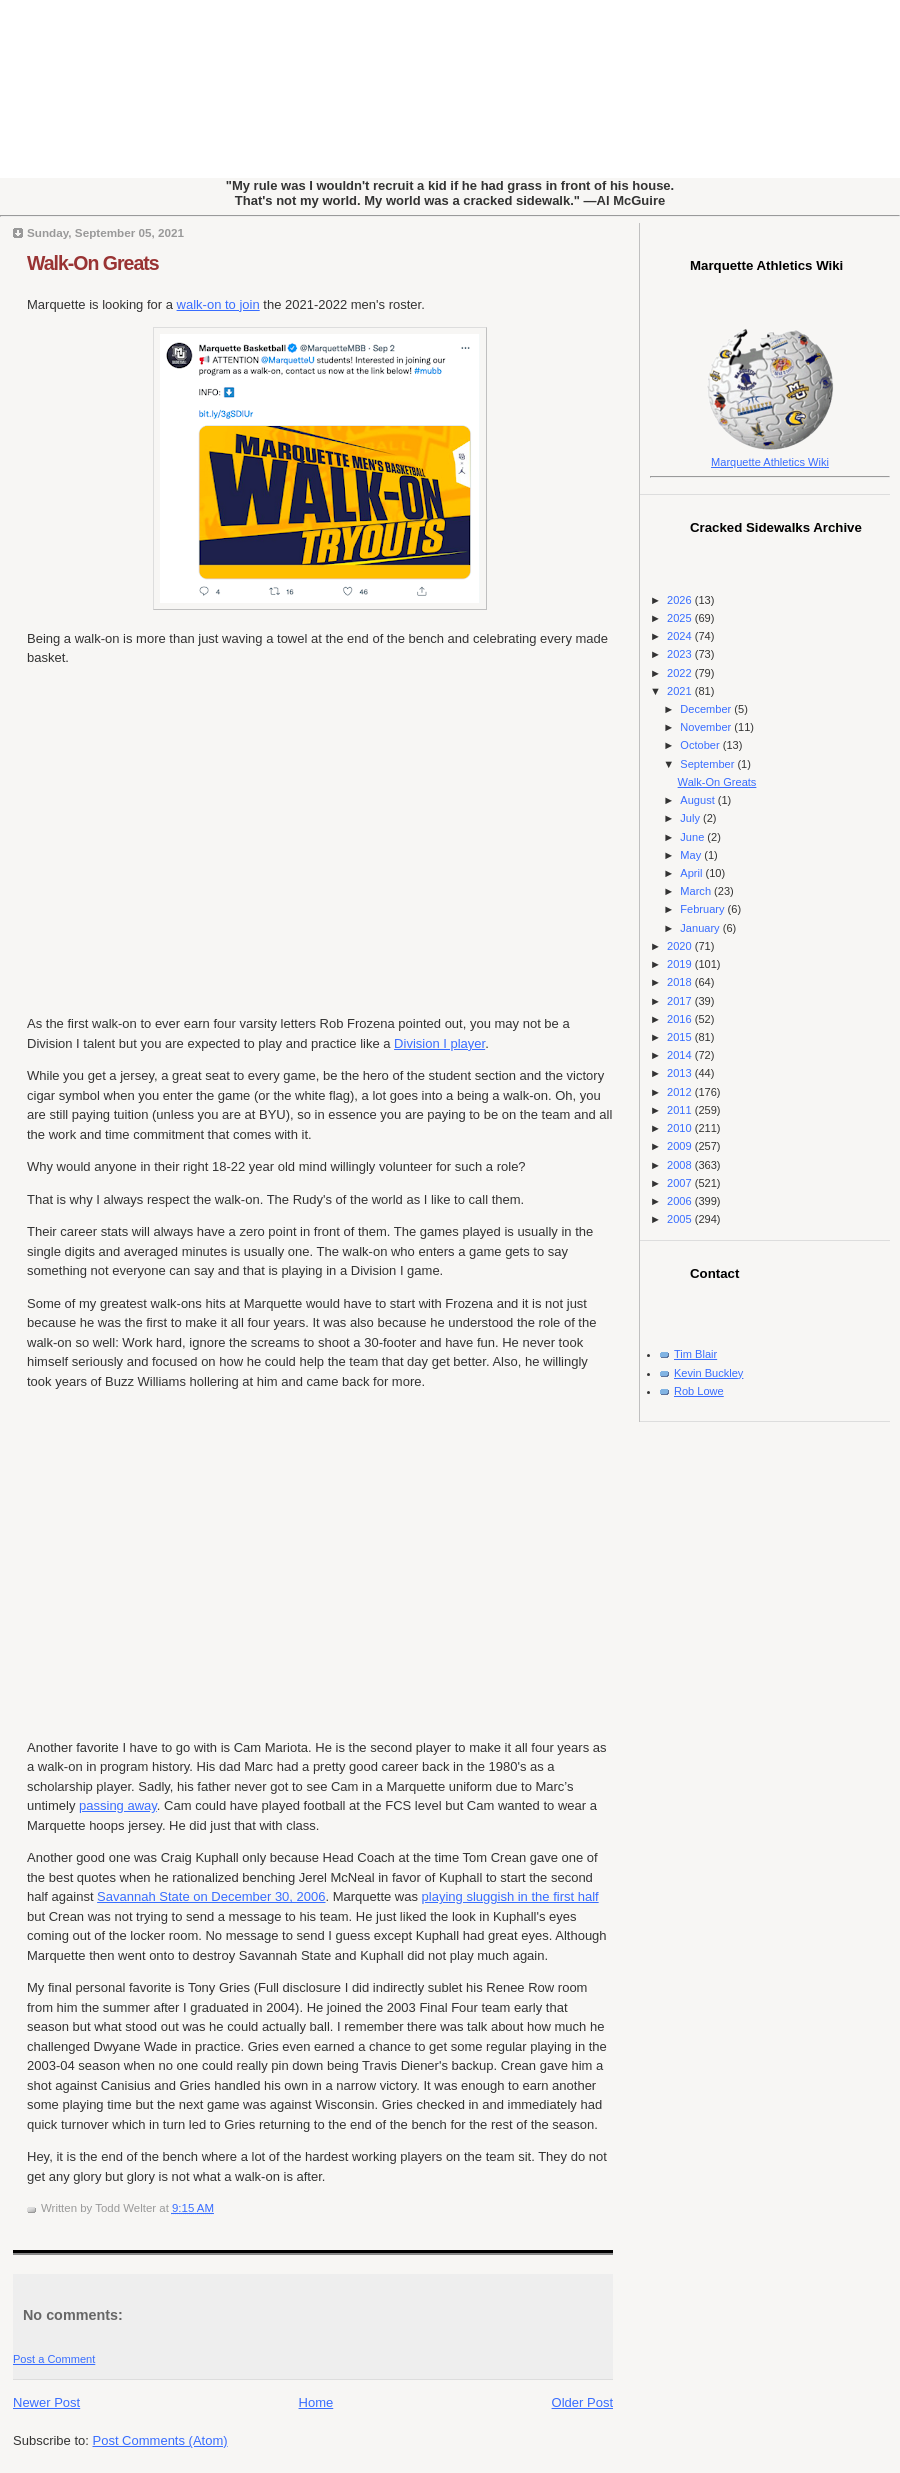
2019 (681, 964)
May (692, 855)
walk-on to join (218, 304)
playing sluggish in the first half (510, 1896)
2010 (681, 1128)
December (707, 709)
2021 (681, 691)
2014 (681, 1055)
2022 (681, 673)
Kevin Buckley (708, 1373)
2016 (681, 1019)
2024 (681, 636)
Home (316, 2402)
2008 (681, 1165)
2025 (681, 618)
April (692, 873)
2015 (681, 1037)
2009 (681, 1146)
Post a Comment (54, 2359)
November (707, 727)
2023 (681, 654)
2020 (681, 946)
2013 (681, 1073)
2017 (681, 1001)
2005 (681, 1219)
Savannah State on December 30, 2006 (211, 1896)
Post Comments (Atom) (160, 2440)
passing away (118, 1805)
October (701, 745)
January (701, 928)
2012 (681, 1092)
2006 (681, 1201)
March (697, 891)
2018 (681, 982)
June (693, 837)
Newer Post (46, 2402)
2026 (681, 600)
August (698, 800)
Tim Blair (695, 1354)
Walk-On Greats (93, 263)
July (691, 818)
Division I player (439, 1043)
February (703, 909)
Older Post (582, 2402)
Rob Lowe (699, 1391)
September (708, 764)
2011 (681, 1110)
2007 (681, 1183)
